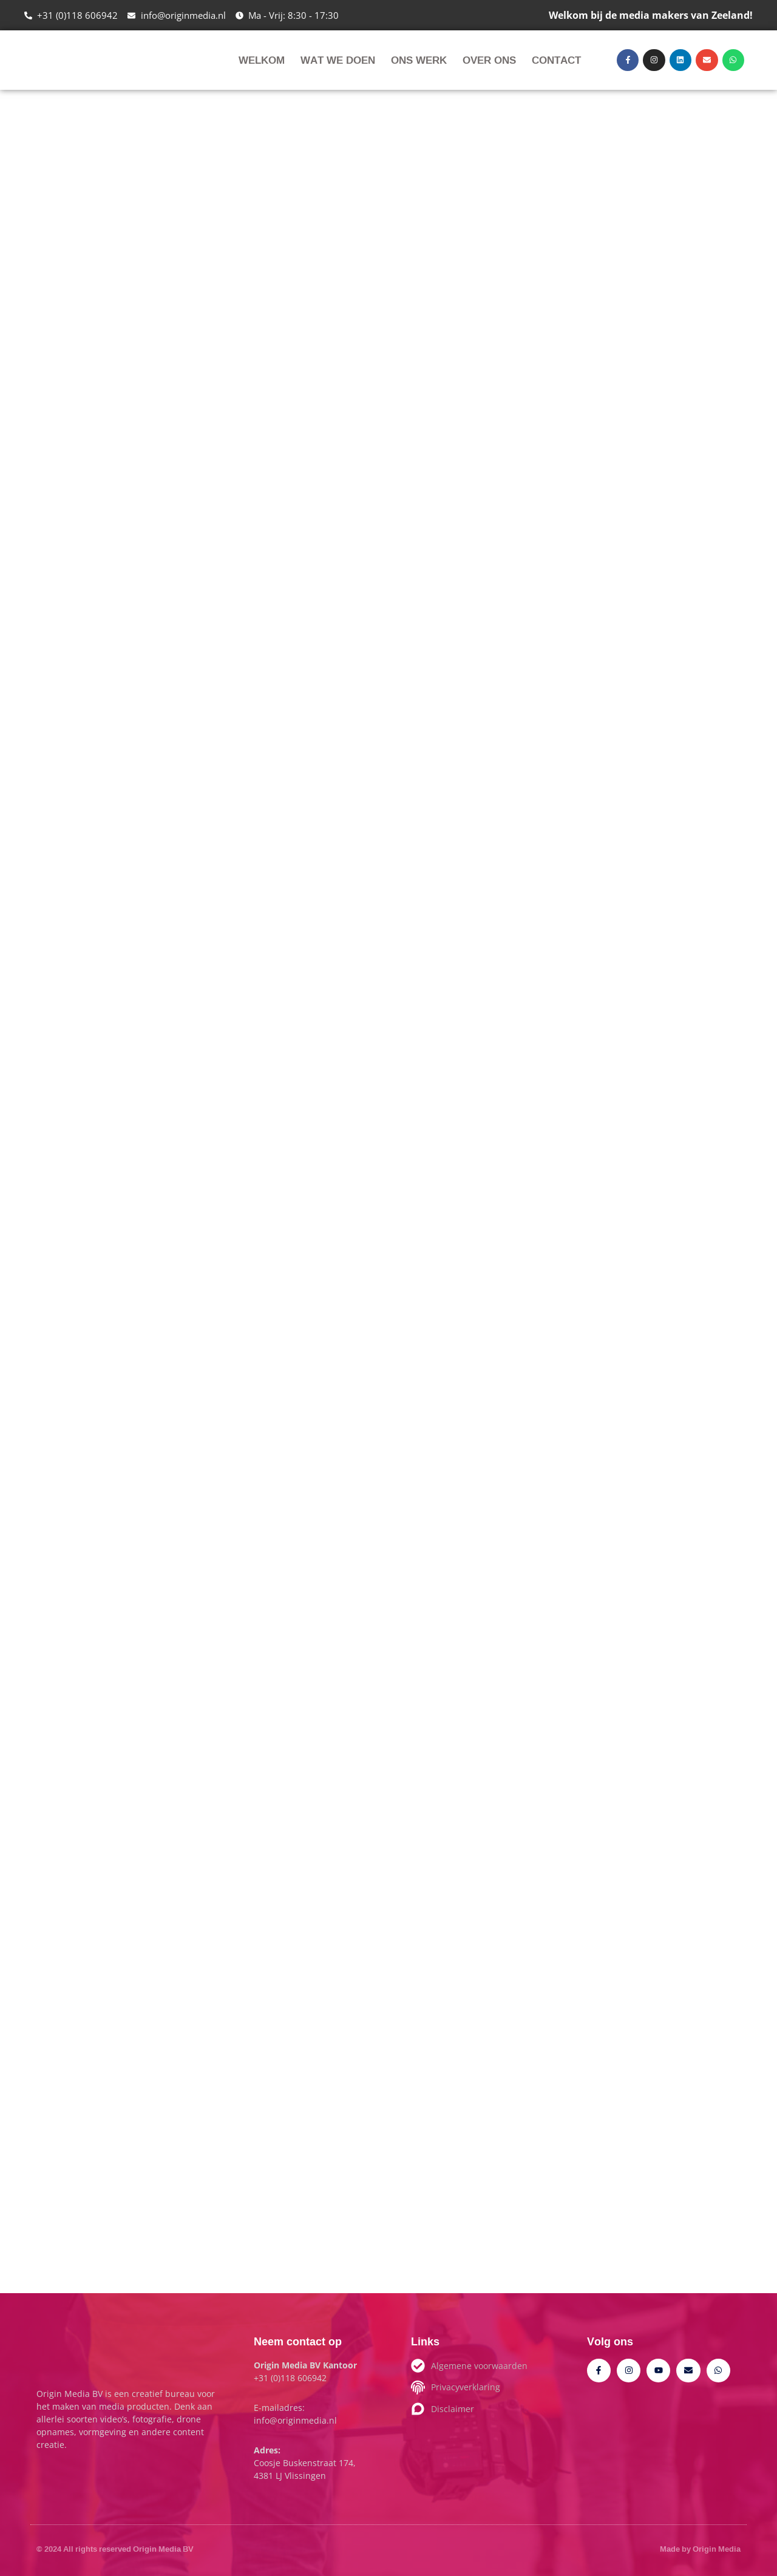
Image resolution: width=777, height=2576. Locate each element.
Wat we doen (337, 60)
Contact (556, 60)
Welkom (262, 60)
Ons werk (419, 60)
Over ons (489, 60)
